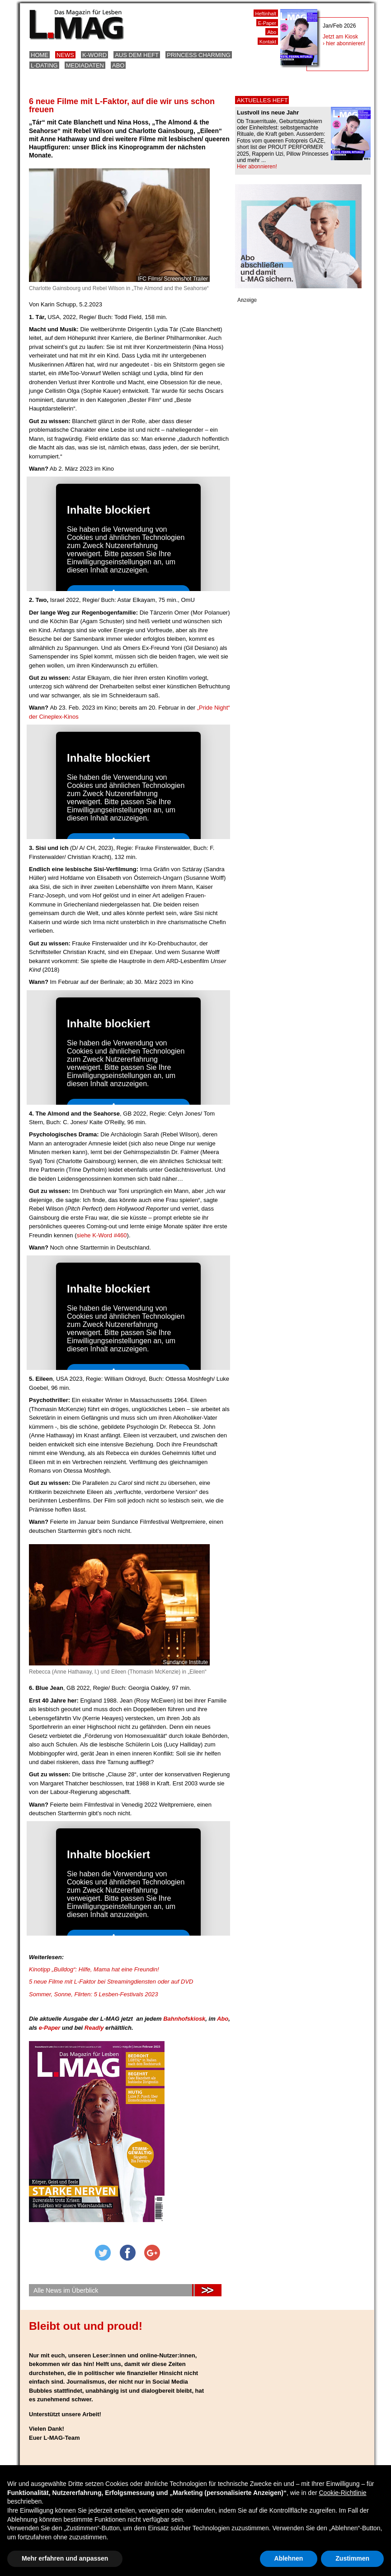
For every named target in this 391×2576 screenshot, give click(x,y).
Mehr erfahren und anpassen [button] (65, 2558)
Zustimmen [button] (352, 2558)
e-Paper (50, 2027)
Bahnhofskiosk (184, 2018)
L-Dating (44, 65)
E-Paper (267, 23)
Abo (118, 65)
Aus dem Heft (137, 55)
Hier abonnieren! (257, 166)
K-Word (94, 55)
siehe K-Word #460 (102, 1235)
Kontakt (267, 41)
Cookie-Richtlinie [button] (342, 2492)
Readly (94, 2027)
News (65, 55)
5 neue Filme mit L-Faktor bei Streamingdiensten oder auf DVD (111, 1981)
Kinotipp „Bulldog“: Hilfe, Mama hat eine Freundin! (94, 1969)
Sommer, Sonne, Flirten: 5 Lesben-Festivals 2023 (93, 1994)
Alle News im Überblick (65, 2290)
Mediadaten (85, 65)
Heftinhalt (265, 13)
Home (39, 55)
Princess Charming (199, 55)
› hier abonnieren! (344, 43)
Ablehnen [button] (288, 2558)
